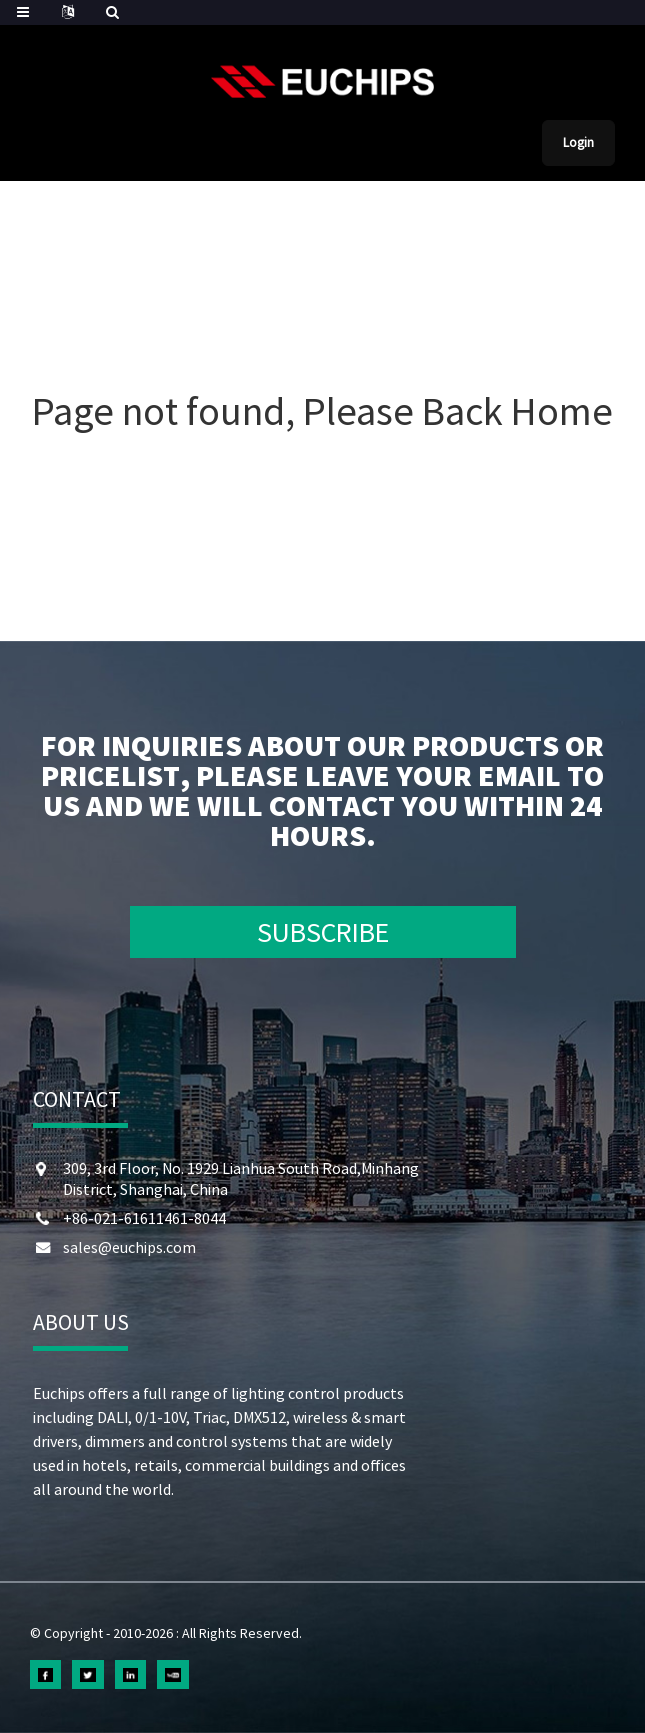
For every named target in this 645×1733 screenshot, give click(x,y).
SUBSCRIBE (323, 932)
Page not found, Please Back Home (322, 411)
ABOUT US (81, 1322)
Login (578, 142)
